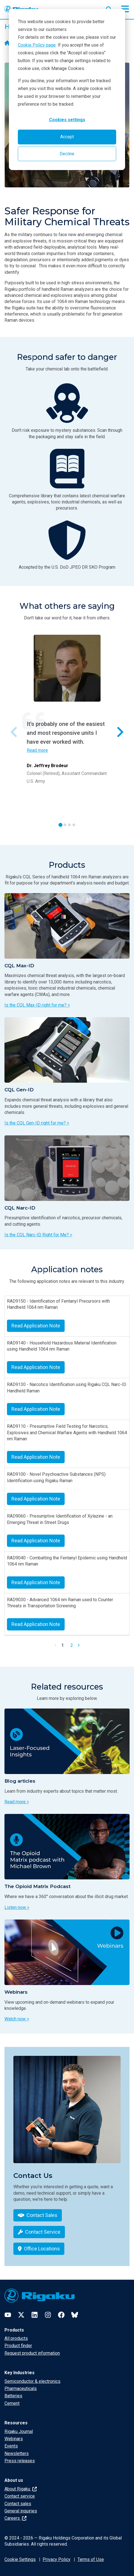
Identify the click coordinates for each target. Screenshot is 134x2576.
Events (11, 2446)
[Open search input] (109, 8)
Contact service (19, 2496)
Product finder (18, 2345)
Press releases (19, 2460)
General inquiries (20, 2511)
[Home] (7, 43)
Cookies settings (67, 119)
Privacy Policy (56, 2559)
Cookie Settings (20, 2559)
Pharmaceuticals (20, 2388)
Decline (67, 153)
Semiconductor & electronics (32, 2381)
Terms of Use (90, 2559)
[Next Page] (78, 1645)
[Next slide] (119, 732)
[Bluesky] (74, 2314)
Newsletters (16, 2453)
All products (16, 2338)
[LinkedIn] (34, 2314)
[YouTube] (7, 2314)
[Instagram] (48, 2314)
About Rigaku (20, 2489)
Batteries (13, 2395)
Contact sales (17, 2503)
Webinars (13, 2438)
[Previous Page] (56, 1645)
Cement (12, 2403)
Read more (37, 750)
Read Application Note (35, 1326)
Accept (67, 136)
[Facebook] (61, 2314)
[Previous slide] (14, 732)
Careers (15, 2518)
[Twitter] (21, 2314)
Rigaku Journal (18, 2431)
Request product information (32, 2353)
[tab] (60, 825)
